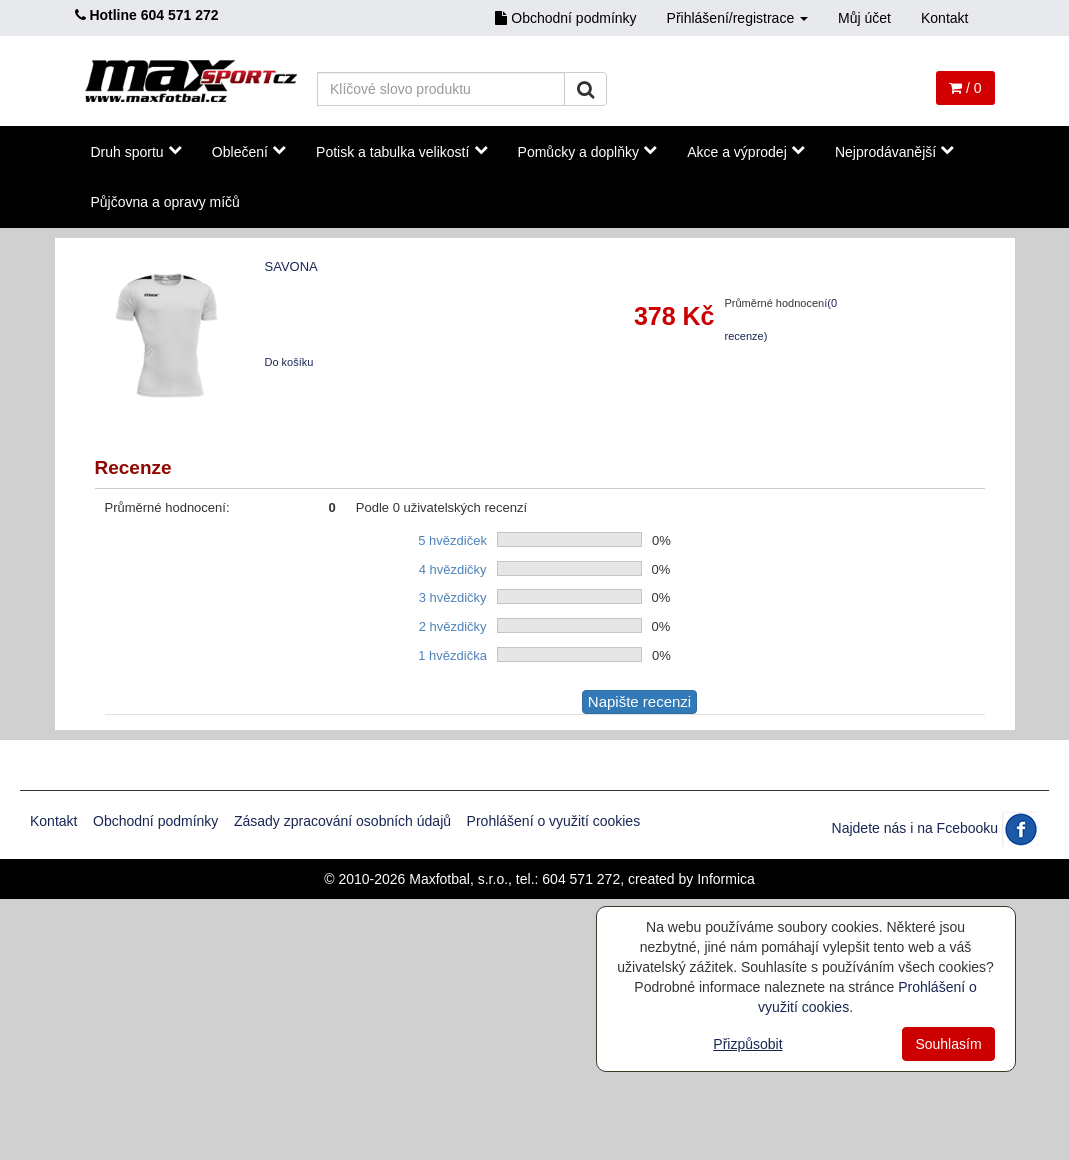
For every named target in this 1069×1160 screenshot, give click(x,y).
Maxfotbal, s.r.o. (458, 879)
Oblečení (249, 151)
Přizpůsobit (747, 1044)
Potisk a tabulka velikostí (401, 151)
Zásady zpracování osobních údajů (342, 821)
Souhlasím (948, 1044)
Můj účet (864, 18)
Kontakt (944, 18)
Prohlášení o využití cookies (554, 821)
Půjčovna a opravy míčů (165, 202)
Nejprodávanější (894, 151)
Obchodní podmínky (565, 18)
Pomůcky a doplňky (588, 151)
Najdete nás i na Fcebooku (935, 828)
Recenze (133, 467)
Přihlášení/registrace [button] (738, 18)
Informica (726, 879)
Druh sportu (136, 151)
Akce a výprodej (746, 151)
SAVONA (291, 266)
